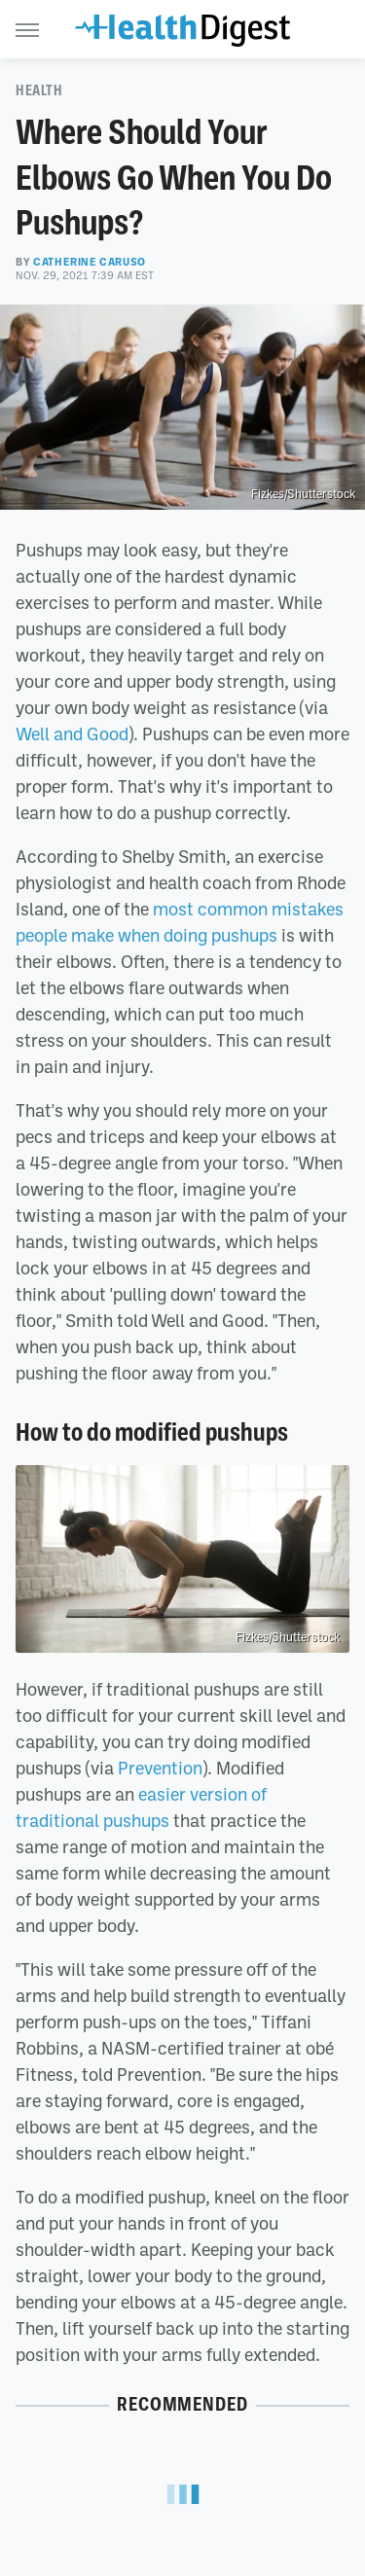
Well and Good (72, 733)
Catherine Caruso (89, 261)
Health (39, 90)
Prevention (160, 1767)
